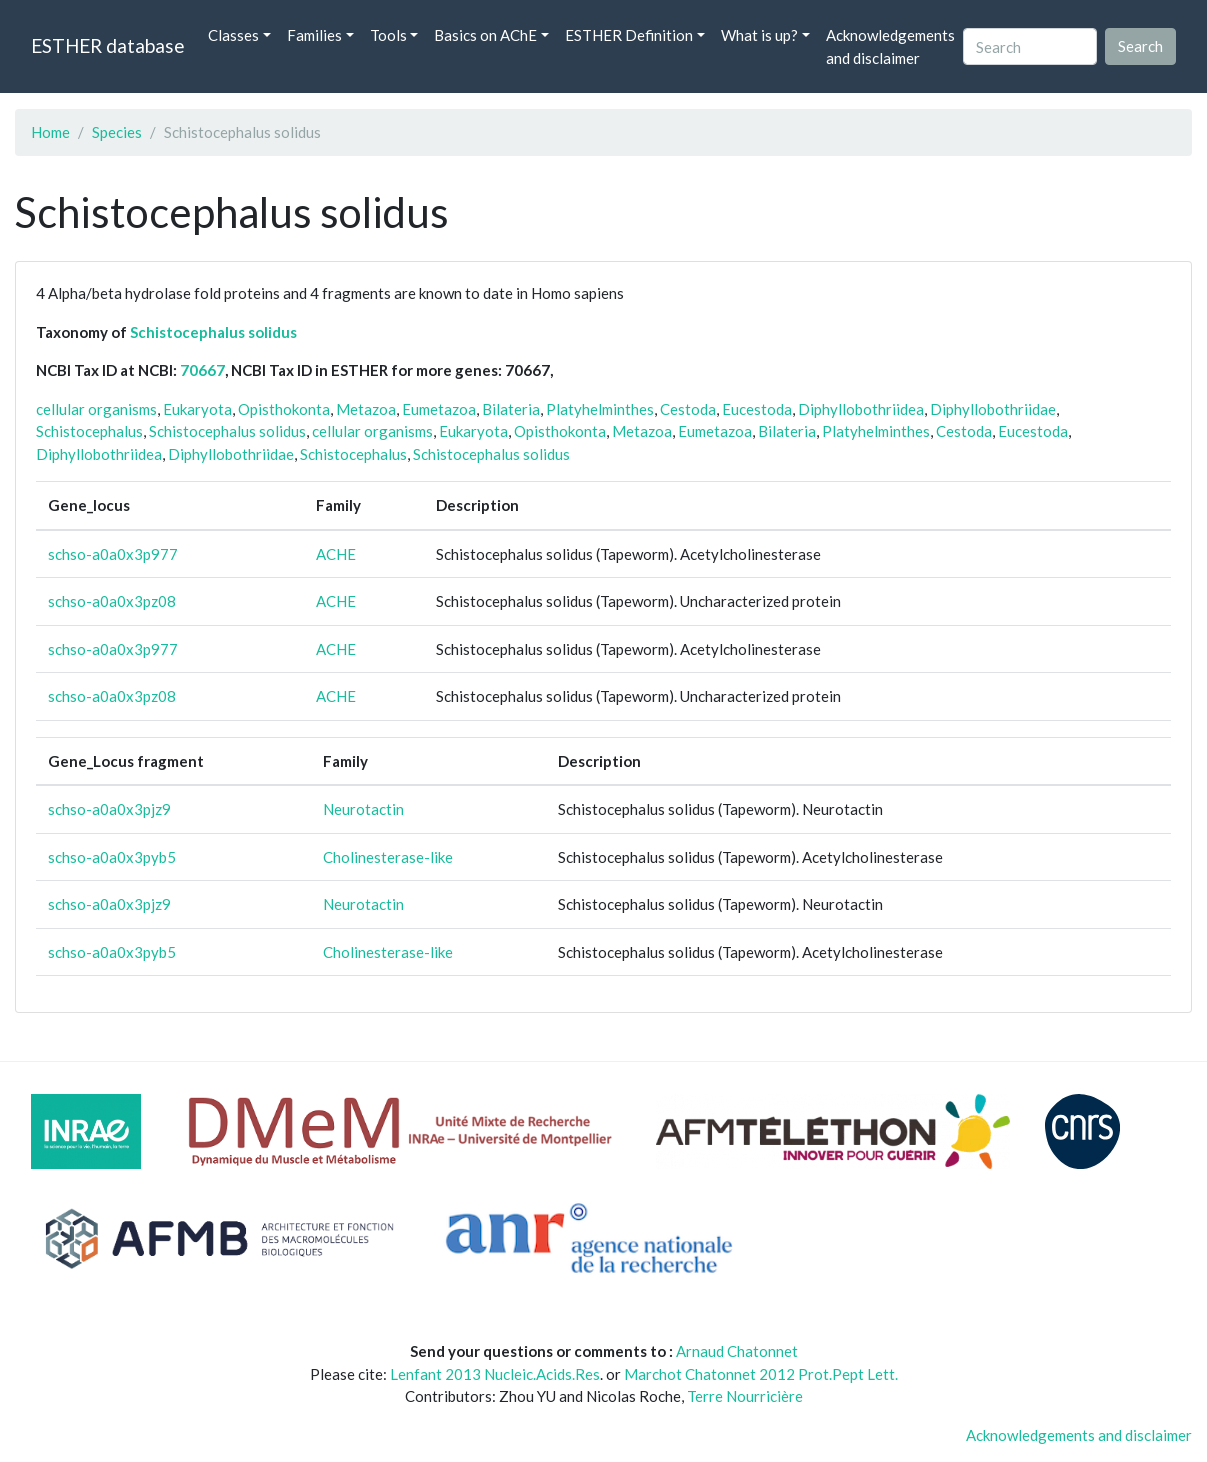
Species (117, 132)
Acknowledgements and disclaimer (890, 46)
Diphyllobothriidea (861, 409)
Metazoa (366, 409)
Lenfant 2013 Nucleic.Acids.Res (495, 1374)
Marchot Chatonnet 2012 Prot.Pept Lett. (761, 1374)
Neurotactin (363, 809)
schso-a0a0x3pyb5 (112, 857)
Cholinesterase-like (388, 857)
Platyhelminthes (600, 409)
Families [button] (314, 35)
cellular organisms (96, 409)
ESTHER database (107, 45)
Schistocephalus (89, 431)
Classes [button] (233, 35)
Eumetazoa (439, 409)
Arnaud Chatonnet (737, 1351)
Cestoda (688, 409)
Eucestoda (757, 409)
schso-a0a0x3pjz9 (109, 809)
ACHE (336, 554)
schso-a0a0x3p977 (113, 554)
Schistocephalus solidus (213, 332)
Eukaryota (197, 409)
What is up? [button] (759, 35)
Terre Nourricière (745, 1396)
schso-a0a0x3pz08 (112, 601)
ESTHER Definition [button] (629, 35)
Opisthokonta (284, 409)
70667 (202, 370)
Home (50, 132)
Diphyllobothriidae (993, 409)
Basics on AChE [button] (485, 35)
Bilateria (511, 409)
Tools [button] (388, 35)
